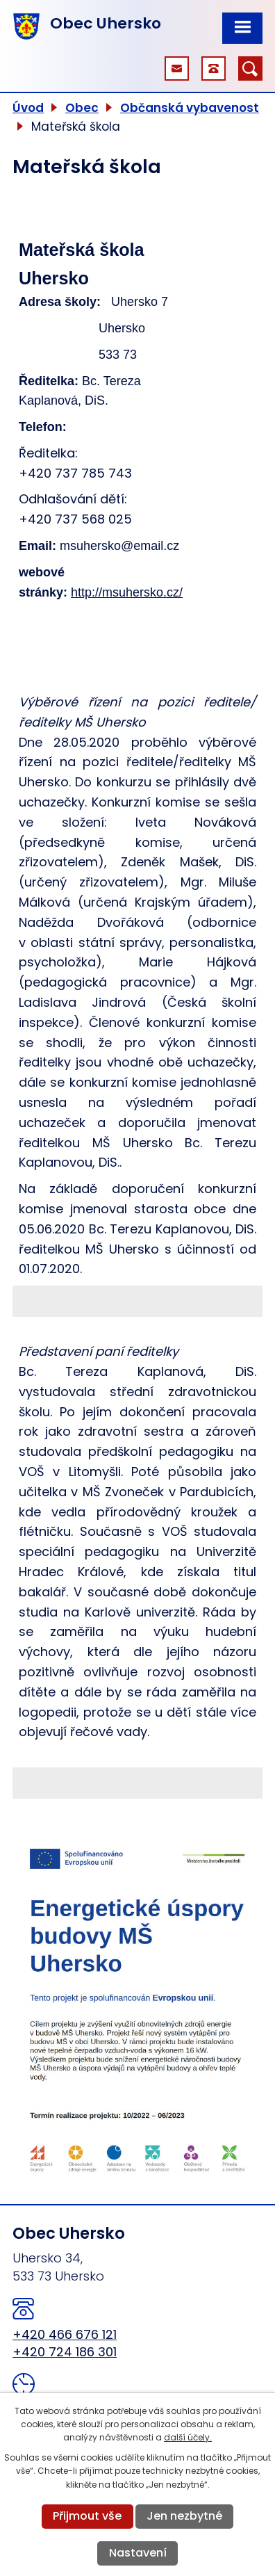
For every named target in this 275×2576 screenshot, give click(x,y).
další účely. (188, 2437)
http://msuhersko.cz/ (127, 592)
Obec (82, 107)
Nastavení (138, 2553)
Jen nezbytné (184, 2516)
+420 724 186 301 (64, 2351)
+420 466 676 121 (64, 2334)
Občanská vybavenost (189, 107)
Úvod (28, 107)
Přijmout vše (87, 2516)
